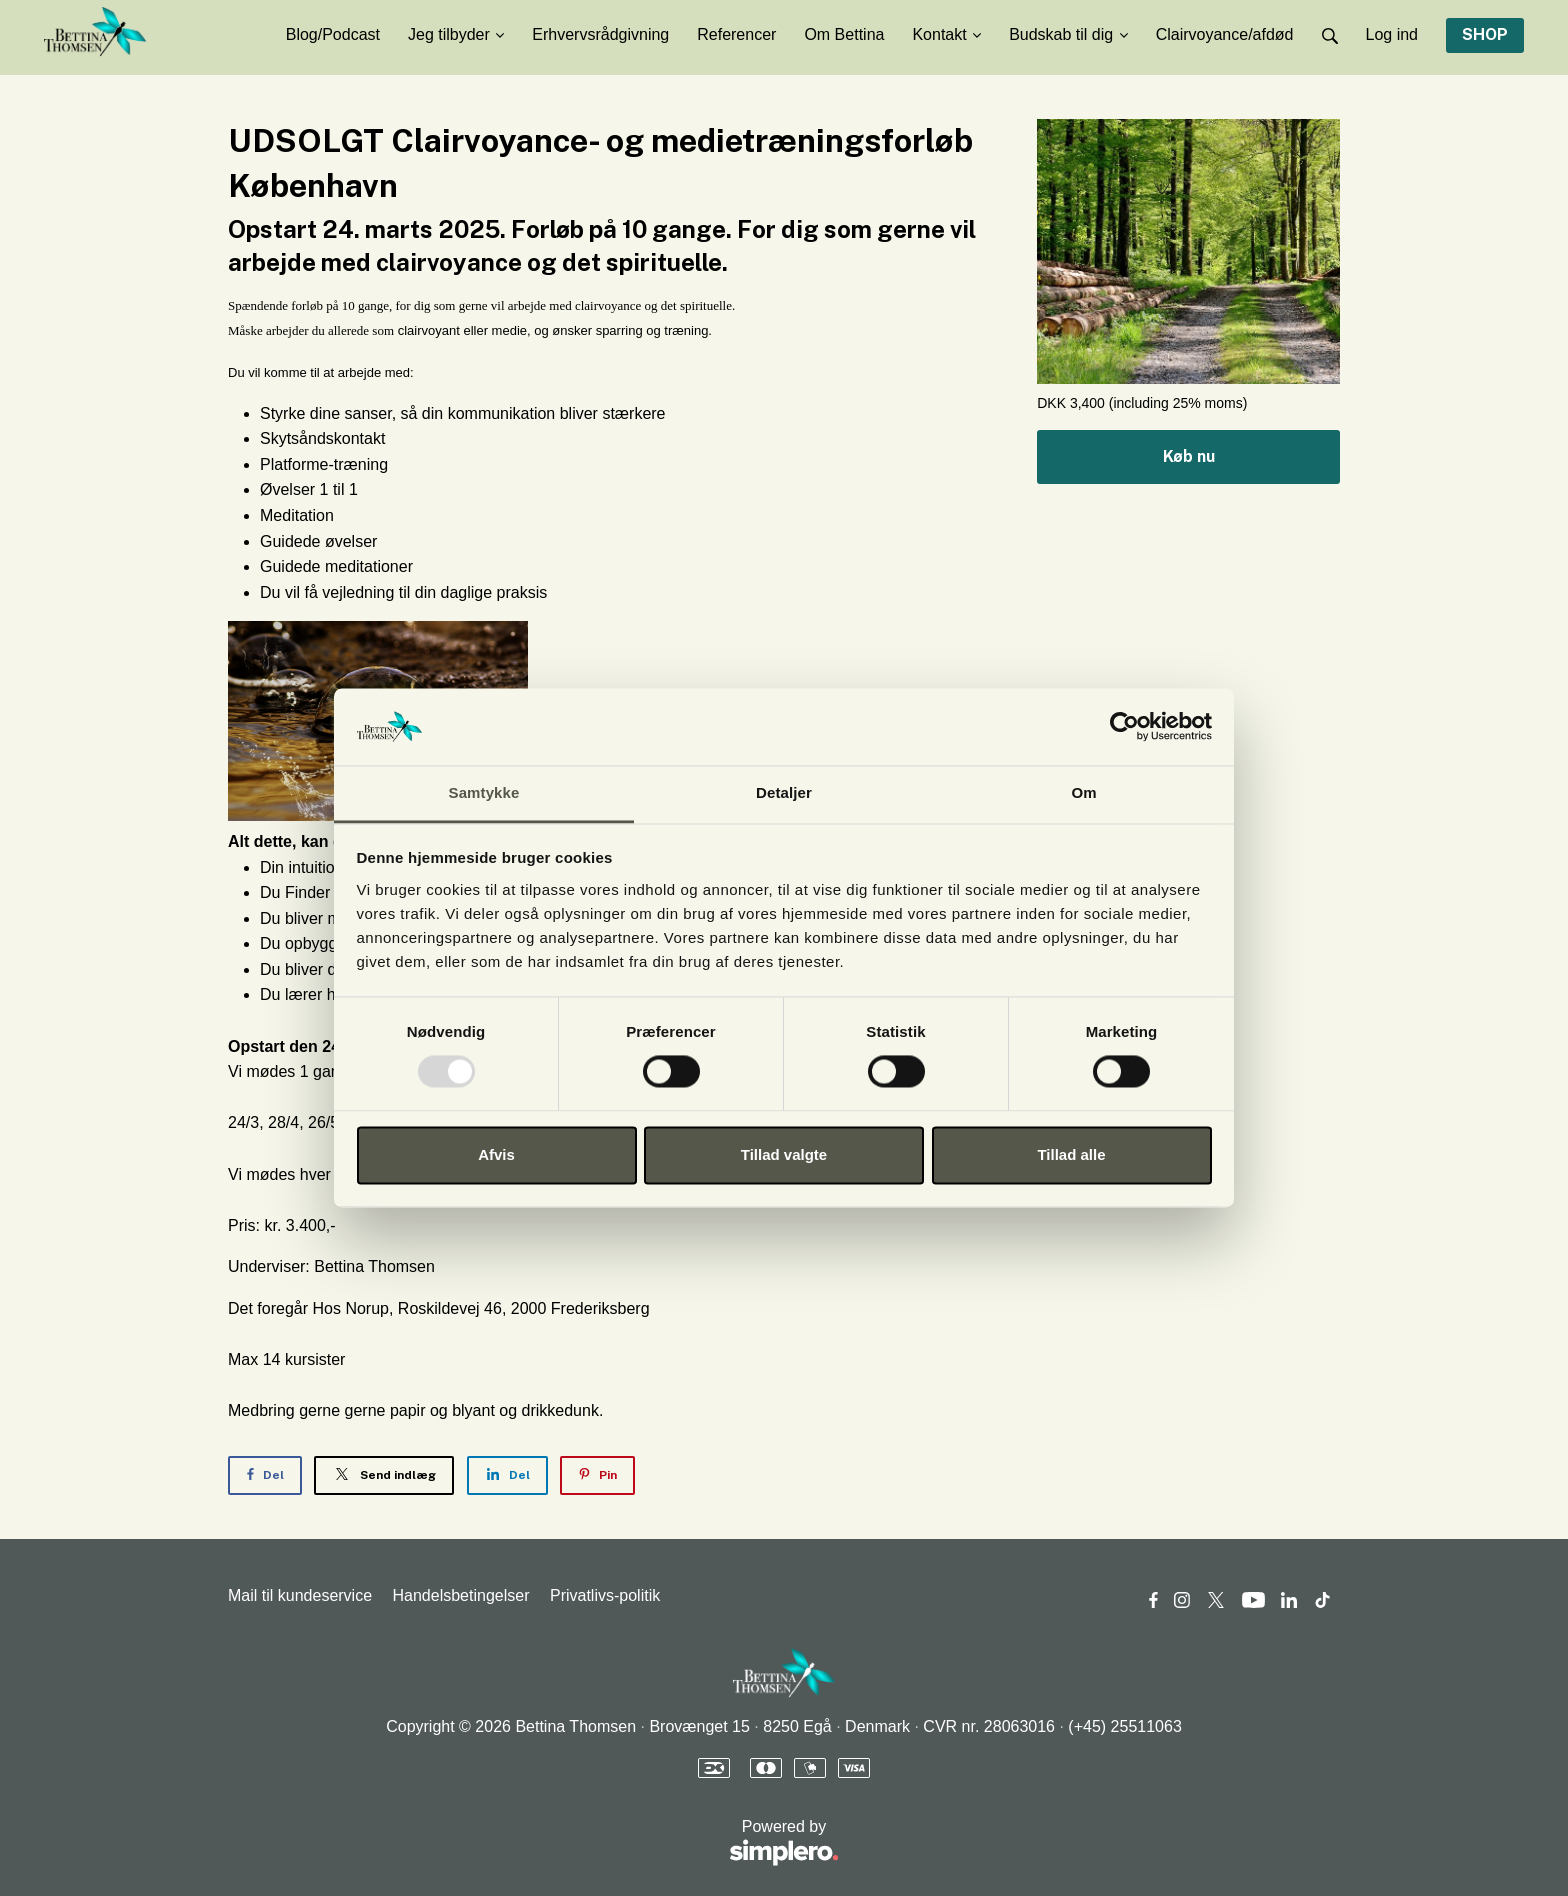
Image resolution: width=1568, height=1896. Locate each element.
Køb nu (1189, 456)
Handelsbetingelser (461, 1595)
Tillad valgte (784, 1154)
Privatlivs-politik (605, 1595)
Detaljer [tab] (784, 792)
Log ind (1392, 34)
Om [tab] (1083, 792)
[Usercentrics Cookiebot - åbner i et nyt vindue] (1124, 727)
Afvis (496, 1154)
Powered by (533, 1843)
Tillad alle (1071, 1154)
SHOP (1485, 34)
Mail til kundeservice (300, 1595)
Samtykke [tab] (484, 792)
